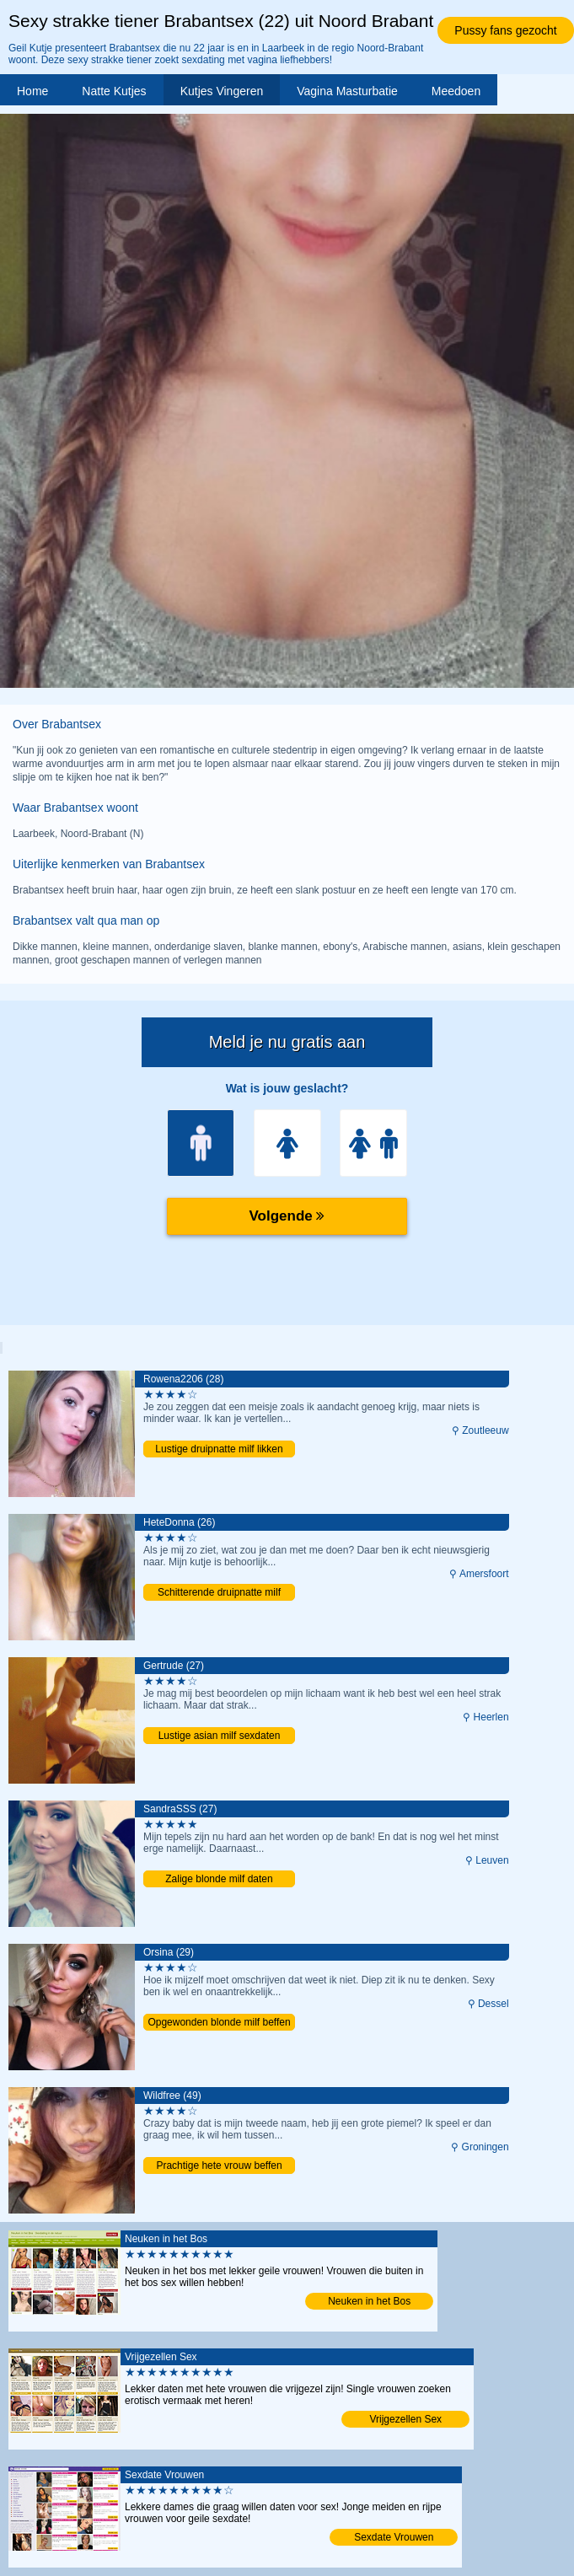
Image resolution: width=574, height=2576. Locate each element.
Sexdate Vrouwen (393, 2537)
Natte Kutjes (114, 91)
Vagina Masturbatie (347, 91)
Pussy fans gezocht (505, 30)
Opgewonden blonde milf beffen (219, 2022)
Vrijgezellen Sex (405, 2419)
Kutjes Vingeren (222, 91)
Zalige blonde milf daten (218, 1879)
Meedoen (456, 91)
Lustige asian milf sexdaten (219, 1735)
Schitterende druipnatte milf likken (219, 1593)
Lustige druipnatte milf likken (218, 1449)
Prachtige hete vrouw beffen (219, 2165)
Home (32, 91)
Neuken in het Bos (369, 2301)
